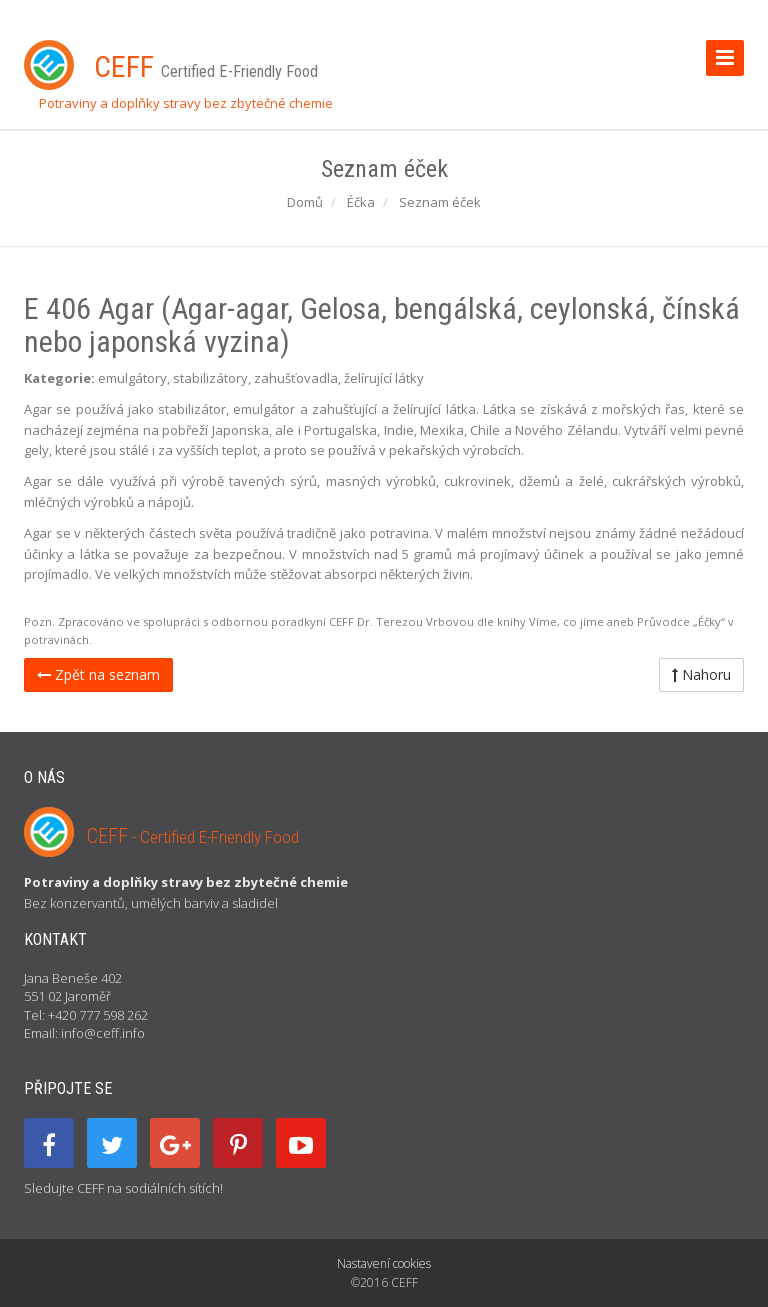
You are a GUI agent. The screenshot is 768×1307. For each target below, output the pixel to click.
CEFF (193, 836)
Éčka (361, 202)
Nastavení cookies (384, 1263)
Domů (305, 202)
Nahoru (701, 674)
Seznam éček (440, 202)
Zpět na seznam (98, 674)
